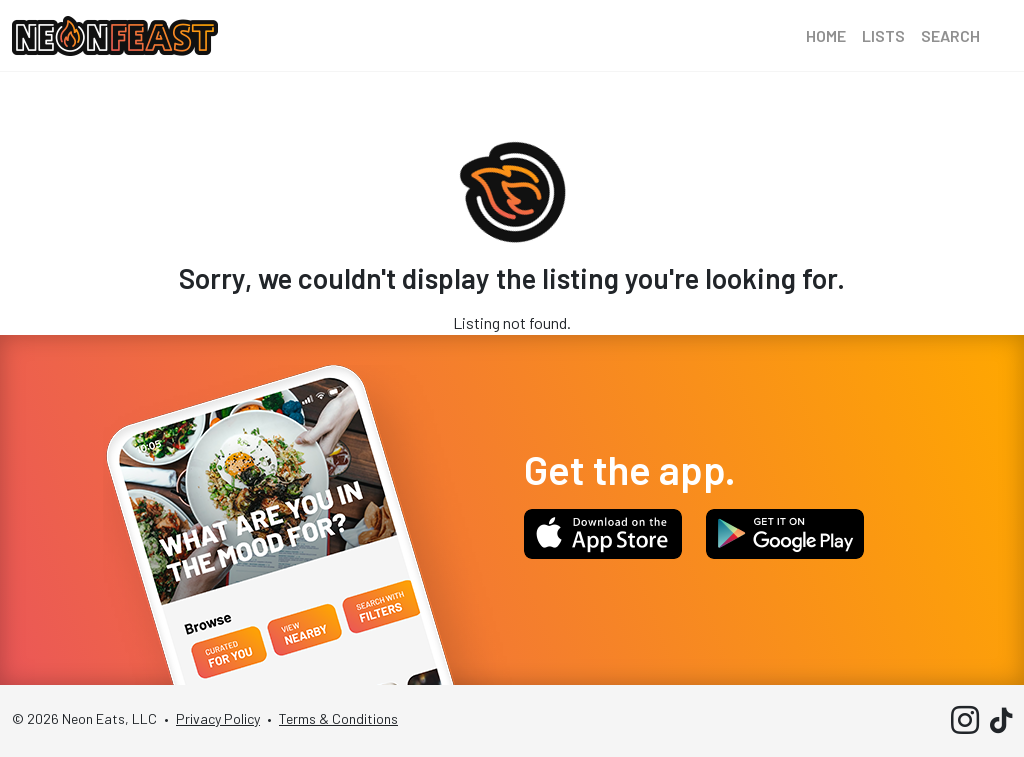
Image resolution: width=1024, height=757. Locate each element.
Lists (883, 35)
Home (826, 35)
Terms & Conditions (338, 718)
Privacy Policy (218, 718)
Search (950, 35)
